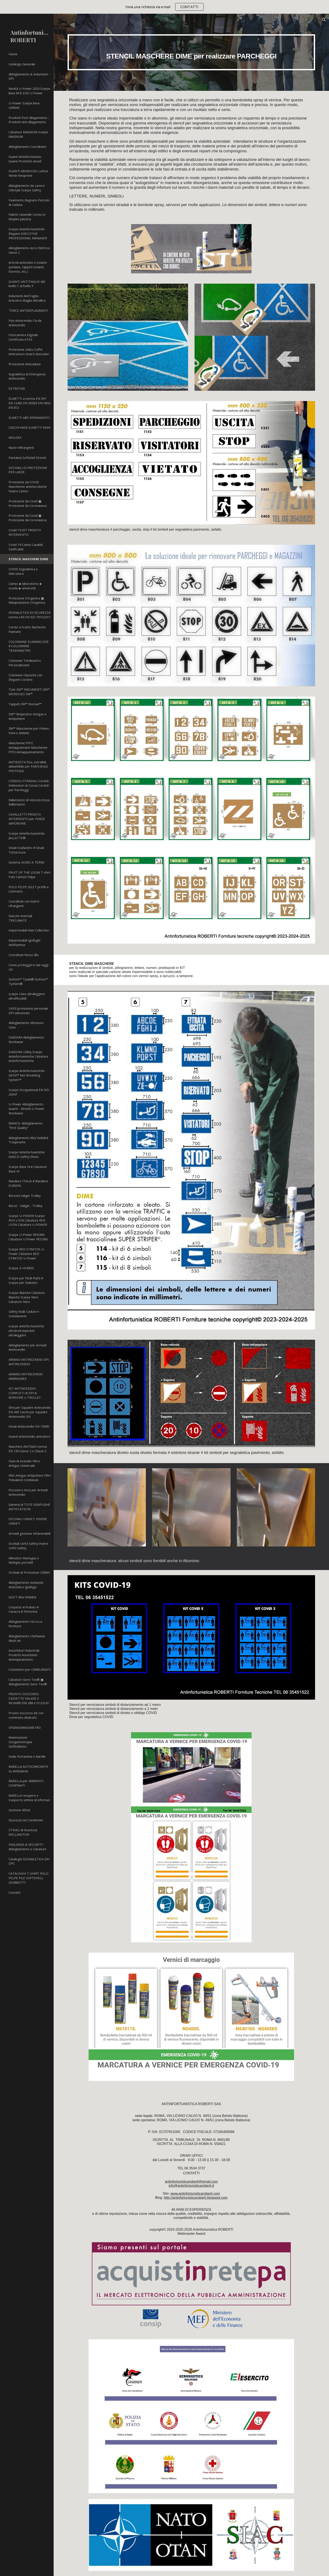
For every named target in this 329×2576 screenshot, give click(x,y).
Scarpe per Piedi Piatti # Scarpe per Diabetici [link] (26, 1280)
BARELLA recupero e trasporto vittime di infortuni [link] (29, 1797)
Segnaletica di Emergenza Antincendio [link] (27, 376)
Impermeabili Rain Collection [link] (29, 930)
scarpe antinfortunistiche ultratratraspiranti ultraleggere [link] (26, 1330)
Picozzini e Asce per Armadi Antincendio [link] (28, 1492)
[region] (164, 7)
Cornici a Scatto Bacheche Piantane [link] (27, 629)
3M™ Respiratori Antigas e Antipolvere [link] (27, 716)
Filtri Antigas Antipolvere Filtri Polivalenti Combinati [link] (30, 1477)
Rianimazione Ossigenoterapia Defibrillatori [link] (20, 1741)
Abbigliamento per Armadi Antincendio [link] (27, 1347)
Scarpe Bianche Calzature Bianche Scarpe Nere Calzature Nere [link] (27, 1297)
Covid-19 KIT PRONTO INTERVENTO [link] (25, 532)
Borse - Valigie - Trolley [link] (25, 1205)
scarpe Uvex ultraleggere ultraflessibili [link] (27, 996)
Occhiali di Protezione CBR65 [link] (29, 1572)
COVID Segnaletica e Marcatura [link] (23, 571)
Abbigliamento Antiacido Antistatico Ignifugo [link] (26, 1584)
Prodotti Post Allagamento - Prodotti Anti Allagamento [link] (29, 119)
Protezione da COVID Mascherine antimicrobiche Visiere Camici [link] (28, 486)
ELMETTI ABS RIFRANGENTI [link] (29, 417)
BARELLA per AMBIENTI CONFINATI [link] (26, 1783)
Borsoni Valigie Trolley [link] (25, 1195)
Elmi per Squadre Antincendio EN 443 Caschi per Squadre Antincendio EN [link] (30, 1412)
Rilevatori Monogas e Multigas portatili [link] (24, 1560)
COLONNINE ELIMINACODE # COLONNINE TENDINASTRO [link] (29, 646)
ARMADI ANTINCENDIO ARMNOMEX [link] (26, 1376)
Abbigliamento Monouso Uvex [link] (26, 1025)
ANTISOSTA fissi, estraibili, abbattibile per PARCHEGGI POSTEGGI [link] (28, 766)
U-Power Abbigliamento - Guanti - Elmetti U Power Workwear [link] (27, 1108)
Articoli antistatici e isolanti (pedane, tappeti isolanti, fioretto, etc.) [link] (28, 267)
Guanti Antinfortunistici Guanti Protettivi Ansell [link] (25, 158)
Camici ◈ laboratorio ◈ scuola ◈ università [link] (25, 585)
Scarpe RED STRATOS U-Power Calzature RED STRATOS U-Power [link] (27, 1253)
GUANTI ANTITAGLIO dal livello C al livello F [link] (27, 283)
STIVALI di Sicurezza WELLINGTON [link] (23, 1832)
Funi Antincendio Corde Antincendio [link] (25, 322)
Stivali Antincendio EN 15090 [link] (29, 1426)
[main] (191, 52)
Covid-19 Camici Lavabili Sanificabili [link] (26, 546)
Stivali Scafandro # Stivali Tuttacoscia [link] (26, 850)
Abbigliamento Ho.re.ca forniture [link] (25, 1623)
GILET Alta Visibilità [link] (22, 1597)
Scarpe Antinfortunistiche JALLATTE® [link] (27, 835)
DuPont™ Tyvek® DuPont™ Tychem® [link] (28, 981)
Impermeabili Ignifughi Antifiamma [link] (24, 942)
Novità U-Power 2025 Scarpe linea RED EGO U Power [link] (29, 90)
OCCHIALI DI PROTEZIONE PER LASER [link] (28, 470)
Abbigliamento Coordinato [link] (28, 146)
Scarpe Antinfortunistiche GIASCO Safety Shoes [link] (27, 1154)
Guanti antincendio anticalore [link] (29, 1436)
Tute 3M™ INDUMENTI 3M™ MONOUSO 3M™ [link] (29, 691)
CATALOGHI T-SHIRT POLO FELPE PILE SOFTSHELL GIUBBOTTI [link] (28, 1877)
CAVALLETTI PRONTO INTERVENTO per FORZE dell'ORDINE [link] (27, 818)
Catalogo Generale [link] (22, 64)
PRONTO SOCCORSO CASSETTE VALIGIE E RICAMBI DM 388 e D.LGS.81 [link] (29, 1698)
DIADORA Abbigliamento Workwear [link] (26, 1039)
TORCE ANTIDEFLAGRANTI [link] (28, 310)
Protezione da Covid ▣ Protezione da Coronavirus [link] (28, 503)
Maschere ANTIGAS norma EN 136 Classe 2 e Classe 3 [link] (28, 1448)
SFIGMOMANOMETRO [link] (25, 1727)
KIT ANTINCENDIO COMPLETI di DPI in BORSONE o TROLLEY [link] (25, 1393)
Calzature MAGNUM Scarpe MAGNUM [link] (28, 134)
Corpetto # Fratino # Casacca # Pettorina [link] (24, 1609)
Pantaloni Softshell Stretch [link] (27, 457)
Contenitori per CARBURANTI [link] (30, 1669)
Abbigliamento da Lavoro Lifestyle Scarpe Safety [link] (27, 187)
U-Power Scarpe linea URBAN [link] (24, 105)
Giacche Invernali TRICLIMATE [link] (20, 918)
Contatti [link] (14, 1892)
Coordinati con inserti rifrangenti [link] (24, 903)
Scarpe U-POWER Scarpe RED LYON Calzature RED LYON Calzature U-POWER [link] (28, 1220)
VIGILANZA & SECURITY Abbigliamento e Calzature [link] (27, 1846)
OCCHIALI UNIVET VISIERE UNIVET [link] (28, 1521)
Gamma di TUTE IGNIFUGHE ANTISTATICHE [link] (29, 1506)
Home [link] (13, 54)
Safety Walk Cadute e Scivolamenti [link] (24, 1313)
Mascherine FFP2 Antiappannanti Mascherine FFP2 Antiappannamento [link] (28, 747)
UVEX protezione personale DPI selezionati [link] (28, 1010)
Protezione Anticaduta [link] (25, 364)
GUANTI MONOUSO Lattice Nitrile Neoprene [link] (28, 173)
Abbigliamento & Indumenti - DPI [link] (29, 76)
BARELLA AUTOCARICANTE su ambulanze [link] (28, 1768)
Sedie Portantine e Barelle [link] (27, 1756)
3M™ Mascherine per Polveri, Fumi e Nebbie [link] (29, 730)
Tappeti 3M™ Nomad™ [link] (25, 704)
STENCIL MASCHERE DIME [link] (28, 559)
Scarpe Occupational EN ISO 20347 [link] (29, 1092)
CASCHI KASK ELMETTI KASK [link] (29, 427)
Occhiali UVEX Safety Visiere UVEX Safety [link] (28, 1545)
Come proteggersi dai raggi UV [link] (28, 967)
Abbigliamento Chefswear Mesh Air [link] (27, 1638)
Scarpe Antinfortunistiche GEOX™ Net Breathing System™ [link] (27, 1075)
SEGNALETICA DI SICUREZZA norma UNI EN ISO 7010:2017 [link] (30, 614)
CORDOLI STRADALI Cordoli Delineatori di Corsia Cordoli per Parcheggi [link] (29, 785)
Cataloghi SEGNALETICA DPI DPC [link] (29, 1861)
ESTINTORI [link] (17, 388)
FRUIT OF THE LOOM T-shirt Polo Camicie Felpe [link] (30, 874)
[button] (324, 20)
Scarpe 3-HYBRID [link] (21, 1268)
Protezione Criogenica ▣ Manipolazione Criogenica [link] (27, 600)
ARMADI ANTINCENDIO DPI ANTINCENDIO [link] (29, 1361)
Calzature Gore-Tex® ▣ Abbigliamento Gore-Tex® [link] (28, 1681)
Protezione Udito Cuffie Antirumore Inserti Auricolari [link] (29, 351)
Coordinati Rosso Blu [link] (24, 955)
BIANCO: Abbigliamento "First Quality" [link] (25, 1125)
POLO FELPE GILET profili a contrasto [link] (28, 889)
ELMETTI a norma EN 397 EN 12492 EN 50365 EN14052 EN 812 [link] (30, 403)
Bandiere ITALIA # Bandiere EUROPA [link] (28, 1183)
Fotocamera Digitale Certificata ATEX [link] (23, 337)
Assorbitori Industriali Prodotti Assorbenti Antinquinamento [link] (24, 1654)
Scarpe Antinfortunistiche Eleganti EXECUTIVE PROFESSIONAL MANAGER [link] (28, 233)
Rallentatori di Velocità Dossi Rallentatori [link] (29, 802)
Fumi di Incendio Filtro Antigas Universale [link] (24, 1463)
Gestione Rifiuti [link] (19, 1810)
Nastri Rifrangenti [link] (21, 447)
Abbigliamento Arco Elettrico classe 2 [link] (29, 250)
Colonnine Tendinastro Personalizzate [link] (25, 662)
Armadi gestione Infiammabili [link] (29, 1533)
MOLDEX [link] (15, 437)
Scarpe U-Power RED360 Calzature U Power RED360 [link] (28, 1236)
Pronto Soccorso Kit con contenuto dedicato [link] (26, 1715)
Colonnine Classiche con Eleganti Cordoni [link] (25, 677)
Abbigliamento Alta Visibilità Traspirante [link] (28, 1140)
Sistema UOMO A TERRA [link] (26, 862)
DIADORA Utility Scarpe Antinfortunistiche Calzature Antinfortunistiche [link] (28, 1056)
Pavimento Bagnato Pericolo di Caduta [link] (29, 202)
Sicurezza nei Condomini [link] (26, 1820)
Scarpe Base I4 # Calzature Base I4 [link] (28, 1169)
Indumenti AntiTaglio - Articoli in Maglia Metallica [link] (27, 298)
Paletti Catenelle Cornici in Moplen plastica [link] (27, 216)
